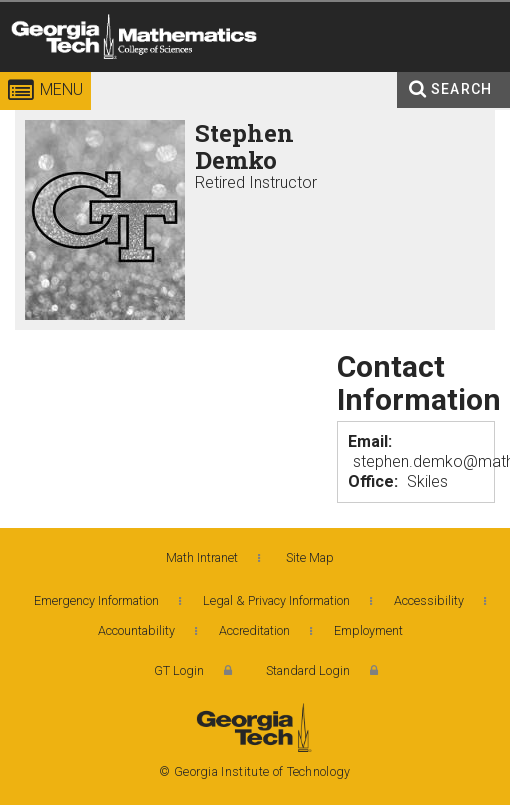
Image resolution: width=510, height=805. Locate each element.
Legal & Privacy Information (276, 600)
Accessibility (429, 600)
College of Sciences (265, 74)
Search (461, 89)
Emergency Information (96, 600)
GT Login (179, 670)
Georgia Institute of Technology (38, 74)
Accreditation (254, 630)
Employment (368, 630)
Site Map (310, 557)
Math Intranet (202, 557)
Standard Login (308, 670)
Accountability (136, 630)
